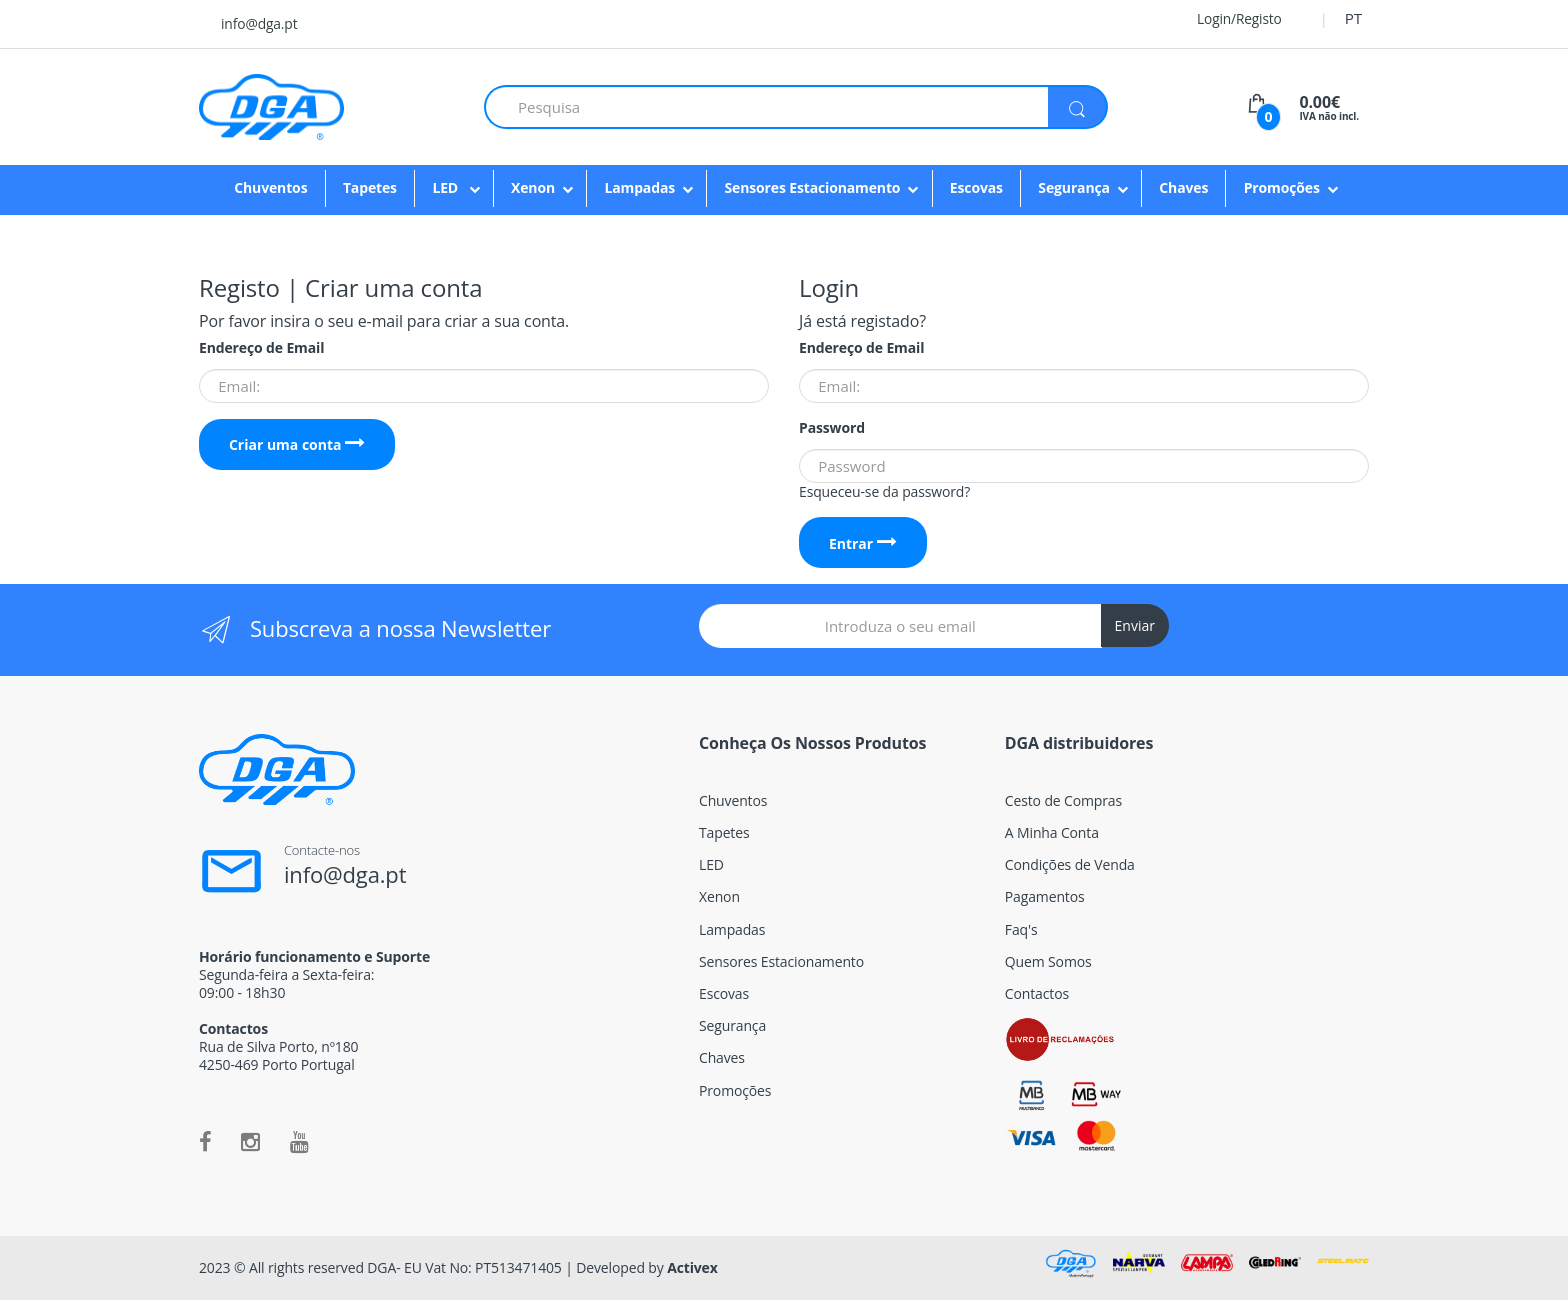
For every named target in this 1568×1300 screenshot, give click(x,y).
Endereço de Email (261, 348)
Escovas (976, 187)
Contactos (1037, 993)
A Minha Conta (1052, 832)
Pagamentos (1045, 896)
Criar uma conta (297, 444)
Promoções (1282, 187)
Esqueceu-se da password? (884, 491)
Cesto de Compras (1063, 800)
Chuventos (270, 187)
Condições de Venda (1070, 864)
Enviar (1135, 625)
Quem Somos (1048, 961)
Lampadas (639, 187)
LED (446, 187)
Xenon (533, 187)
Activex (692, 1267)
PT (1353, 18)
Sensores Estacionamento (812, 187)
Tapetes (370, 187)
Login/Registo (1227, 18)
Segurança (1074, 187)
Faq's (1021, 929)
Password (832, 428)
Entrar (863, 543)
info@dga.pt (259, 23)
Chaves (1183, 187)
